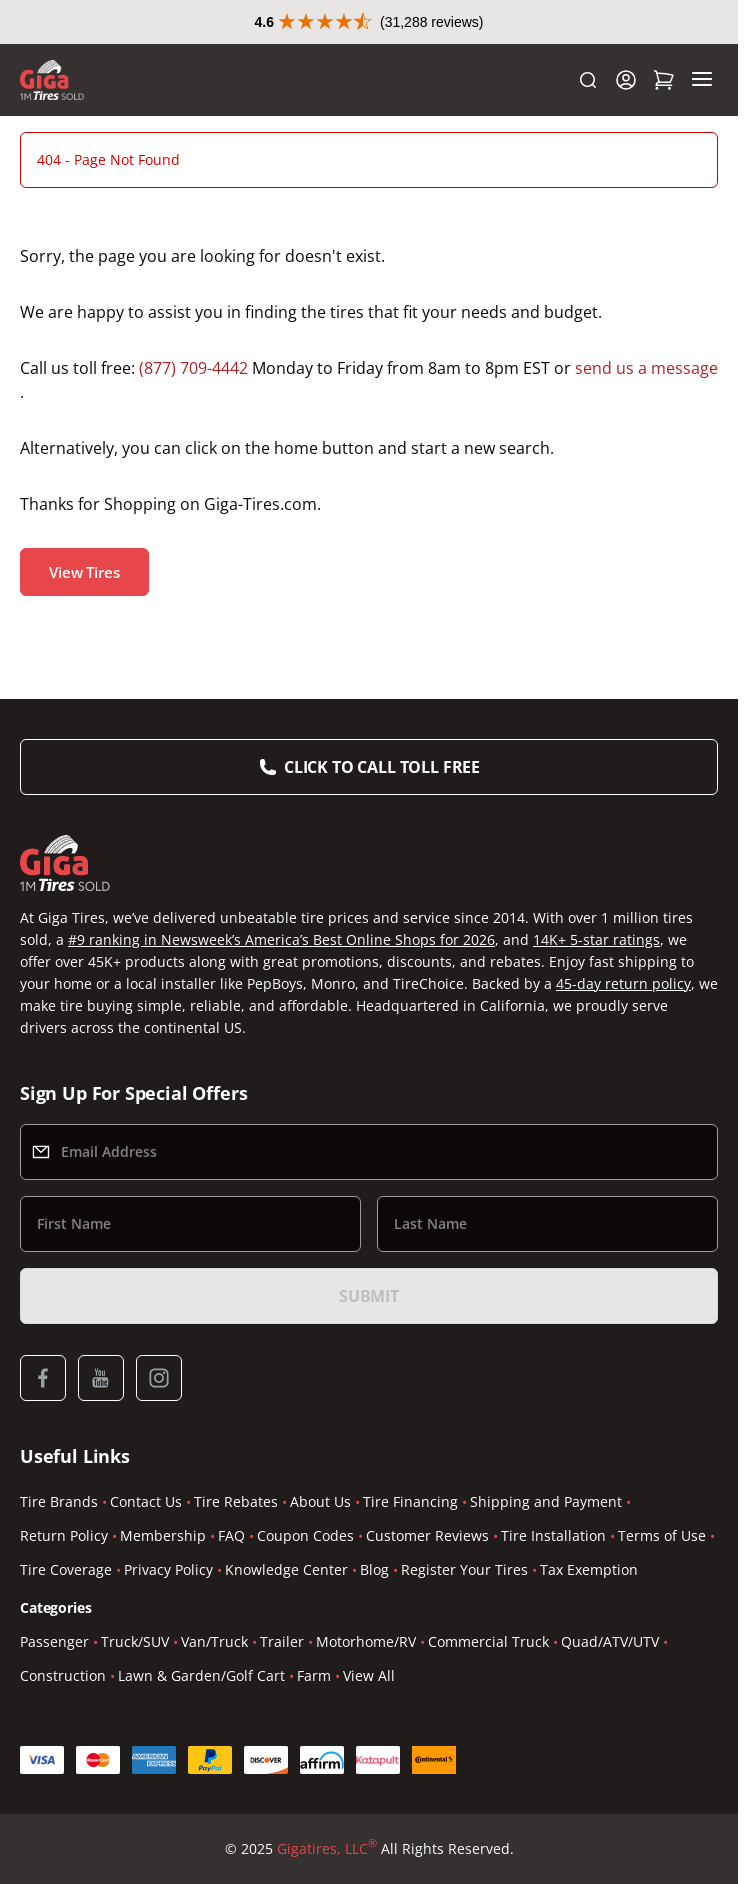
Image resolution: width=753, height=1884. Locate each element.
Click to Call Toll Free (382, 767)
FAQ (231, 1535)
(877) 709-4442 (193, 368)
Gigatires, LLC (327, 1849)
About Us (320, 1501)
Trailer (282, 1641)
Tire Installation (553, 1535)
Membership (163, 1535)
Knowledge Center (286, 1569)
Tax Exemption (589, 1569)
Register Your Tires (464, 1569)
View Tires (84, 572)
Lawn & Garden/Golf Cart (201, 1675)
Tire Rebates (236, 1501)
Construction (63, 1675)
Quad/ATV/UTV (610, 1641)
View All (369, 1675)
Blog (374, 1569)
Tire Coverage (66, 1569)
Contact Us (146, 1501)
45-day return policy (623, 983)
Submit (369, 1296)
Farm (314, 1675)
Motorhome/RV (366, 1641)
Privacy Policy (168, 1569)
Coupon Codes (305, 1535)
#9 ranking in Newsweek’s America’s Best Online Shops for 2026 (281, 939)
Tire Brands (59, 1501)
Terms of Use (662, 1535)
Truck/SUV (135, 1641)
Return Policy (64, 1535)
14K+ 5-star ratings (596, 939)
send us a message (646, 368)
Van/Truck (214, 1641)
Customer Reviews (427, 1535)
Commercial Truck (488, 1641)
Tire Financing (410, 1501)
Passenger (54, 1641)
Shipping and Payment (546, 1501)
